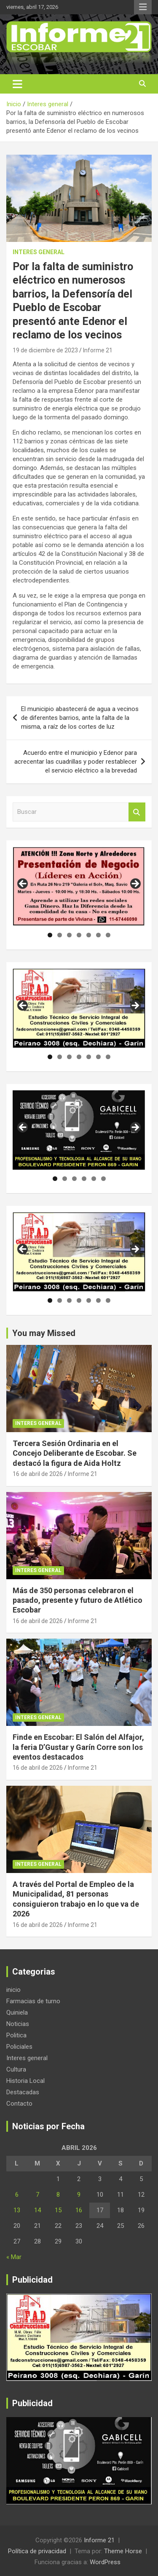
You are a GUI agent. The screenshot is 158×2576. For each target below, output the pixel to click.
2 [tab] (59, 935)
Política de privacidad (37, 2551)
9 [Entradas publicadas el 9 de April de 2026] (78, 2194)
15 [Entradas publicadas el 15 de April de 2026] (58, 2210)
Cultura (16, 2069)
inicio (13, 1990)
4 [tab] (79, 935)
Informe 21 (97, 350)
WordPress (105, 2562)
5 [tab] (88, 935)
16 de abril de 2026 (38, 1473)
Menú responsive (143, 7)
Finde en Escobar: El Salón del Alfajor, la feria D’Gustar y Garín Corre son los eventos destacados (78, 1747)
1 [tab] (50, 935)
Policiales (19, 2046)
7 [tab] (108, 935)
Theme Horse (123, 2551)
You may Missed (43, 1333)
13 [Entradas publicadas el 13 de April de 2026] (16, 2210)
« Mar (13, 2257)
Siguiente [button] (135, 884)
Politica (16, 2035)
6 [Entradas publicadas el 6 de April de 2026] (17, 2194)
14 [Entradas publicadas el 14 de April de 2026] (37, 2210)
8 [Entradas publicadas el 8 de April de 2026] (58, 2194)
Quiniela (17, 2012)
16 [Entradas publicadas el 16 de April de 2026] (78, 2210)
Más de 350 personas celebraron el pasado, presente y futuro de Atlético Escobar (77, 1600)
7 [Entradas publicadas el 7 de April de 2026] (37, 2194)
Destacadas (22, 2092)
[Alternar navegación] (17, 84)
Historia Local (25, 2081)
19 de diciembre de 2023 (45, 350)
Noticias (17, 2024)
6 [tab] (98, 935)
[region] (79, 886)
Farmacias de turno (33, 2001)
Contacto (19, 2103)
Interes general (38, 252)
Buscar (137, 811)
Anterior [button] (23, 884)
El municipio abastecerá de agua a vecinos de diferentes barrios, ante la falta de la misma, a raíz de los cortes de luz (80, 717)
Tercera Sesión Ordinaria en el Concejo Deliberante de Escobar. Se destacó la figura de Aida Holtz (75, 1453)
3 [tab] (69, 935)
